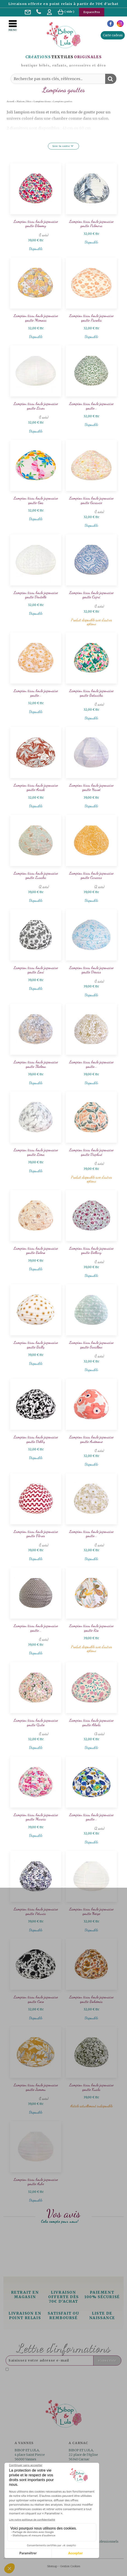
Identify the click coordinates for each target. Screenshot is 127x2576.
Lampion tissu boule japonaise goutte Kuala (91, 2087)
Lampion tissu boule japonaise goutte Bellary (91, 1250)
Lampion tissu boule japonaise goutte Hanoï (91, 787)
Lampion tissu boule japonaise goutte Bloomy (36, 223)
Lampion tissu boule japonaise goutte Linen (36, 405)
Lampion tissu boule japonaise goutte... (91, 405)
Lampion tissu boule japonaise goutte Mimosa (36, 317)
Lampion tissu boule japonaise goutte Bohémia (91, 1999)
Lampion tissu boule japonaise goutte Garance (91, 500)
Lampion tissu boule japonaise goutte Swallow (91, 1344)
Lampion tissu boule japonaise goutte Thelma (36, 1064)
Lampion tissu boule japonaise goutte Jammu (36, 2087)
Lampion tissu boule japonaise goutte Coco (36, 1999)
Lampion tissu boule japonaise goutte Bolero (36, 1250)
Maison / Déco (24, 101)
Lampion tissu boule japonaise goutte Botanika (91, 693)
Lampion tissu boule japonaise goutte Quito (36, 1722)
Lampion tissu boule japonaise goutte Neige (91, 1911)
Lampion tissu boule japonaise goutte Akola (91, 1722)
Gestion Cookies (70, 2566)
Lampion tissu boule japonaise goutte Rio (91, 1628)
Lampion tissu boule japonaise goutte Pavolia (91, 317)
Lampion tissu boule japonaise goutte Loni (36, 969)
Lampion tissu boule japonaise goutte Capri (91, 594)
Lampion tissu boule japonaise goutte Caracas (91, 875)
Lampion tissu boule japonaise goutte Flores (36, 1533)
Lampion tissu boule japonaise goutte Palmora (91, 223)
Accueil (10, 101)
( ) (66, 11)
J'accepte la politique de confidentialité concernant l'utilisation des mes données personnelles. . (60, 2371)
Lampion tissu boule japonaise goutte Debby (36, 1439)
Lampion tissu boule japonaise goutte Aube (36, 2181)
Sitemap (52, 2566)
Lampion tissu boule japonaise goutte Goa (36, 500)
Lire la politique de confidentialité (65, 2373)
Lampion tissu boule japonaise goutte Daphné (91, 1152)
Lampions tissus (42, 101)
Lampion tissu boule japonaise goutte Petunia (36, 1911)
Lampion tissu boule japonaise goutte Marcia (36, 1817)
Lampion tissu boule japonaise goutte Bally (36, 1344)
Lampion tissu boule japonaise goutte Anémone (91, 1439)
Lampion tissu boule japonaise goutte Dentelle (36, 594)
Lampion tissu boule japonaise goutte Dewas (91, 969)
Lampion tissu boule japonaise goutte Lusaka (36, 875)
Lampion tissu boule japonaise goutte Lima (36, 1152)
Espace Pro (92, 12)
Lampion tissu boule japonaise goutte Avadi (36, 787)
